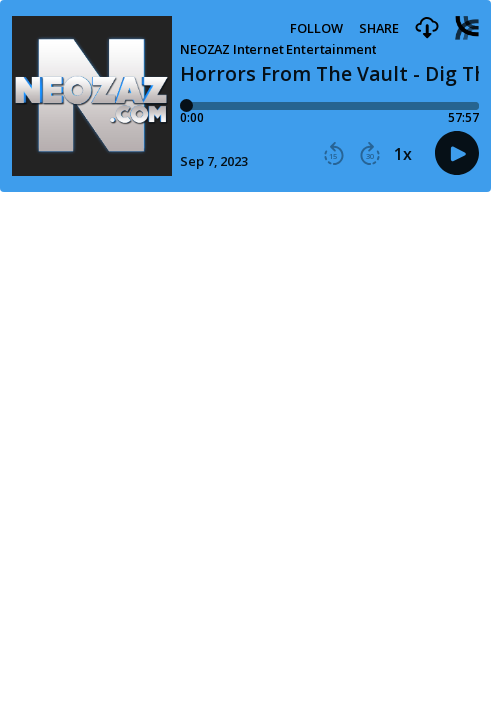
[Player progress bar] (329, 106)
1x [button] (403, 154)
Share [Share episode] (379, 28)
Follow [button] (316, 28)
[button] (427, 28)
